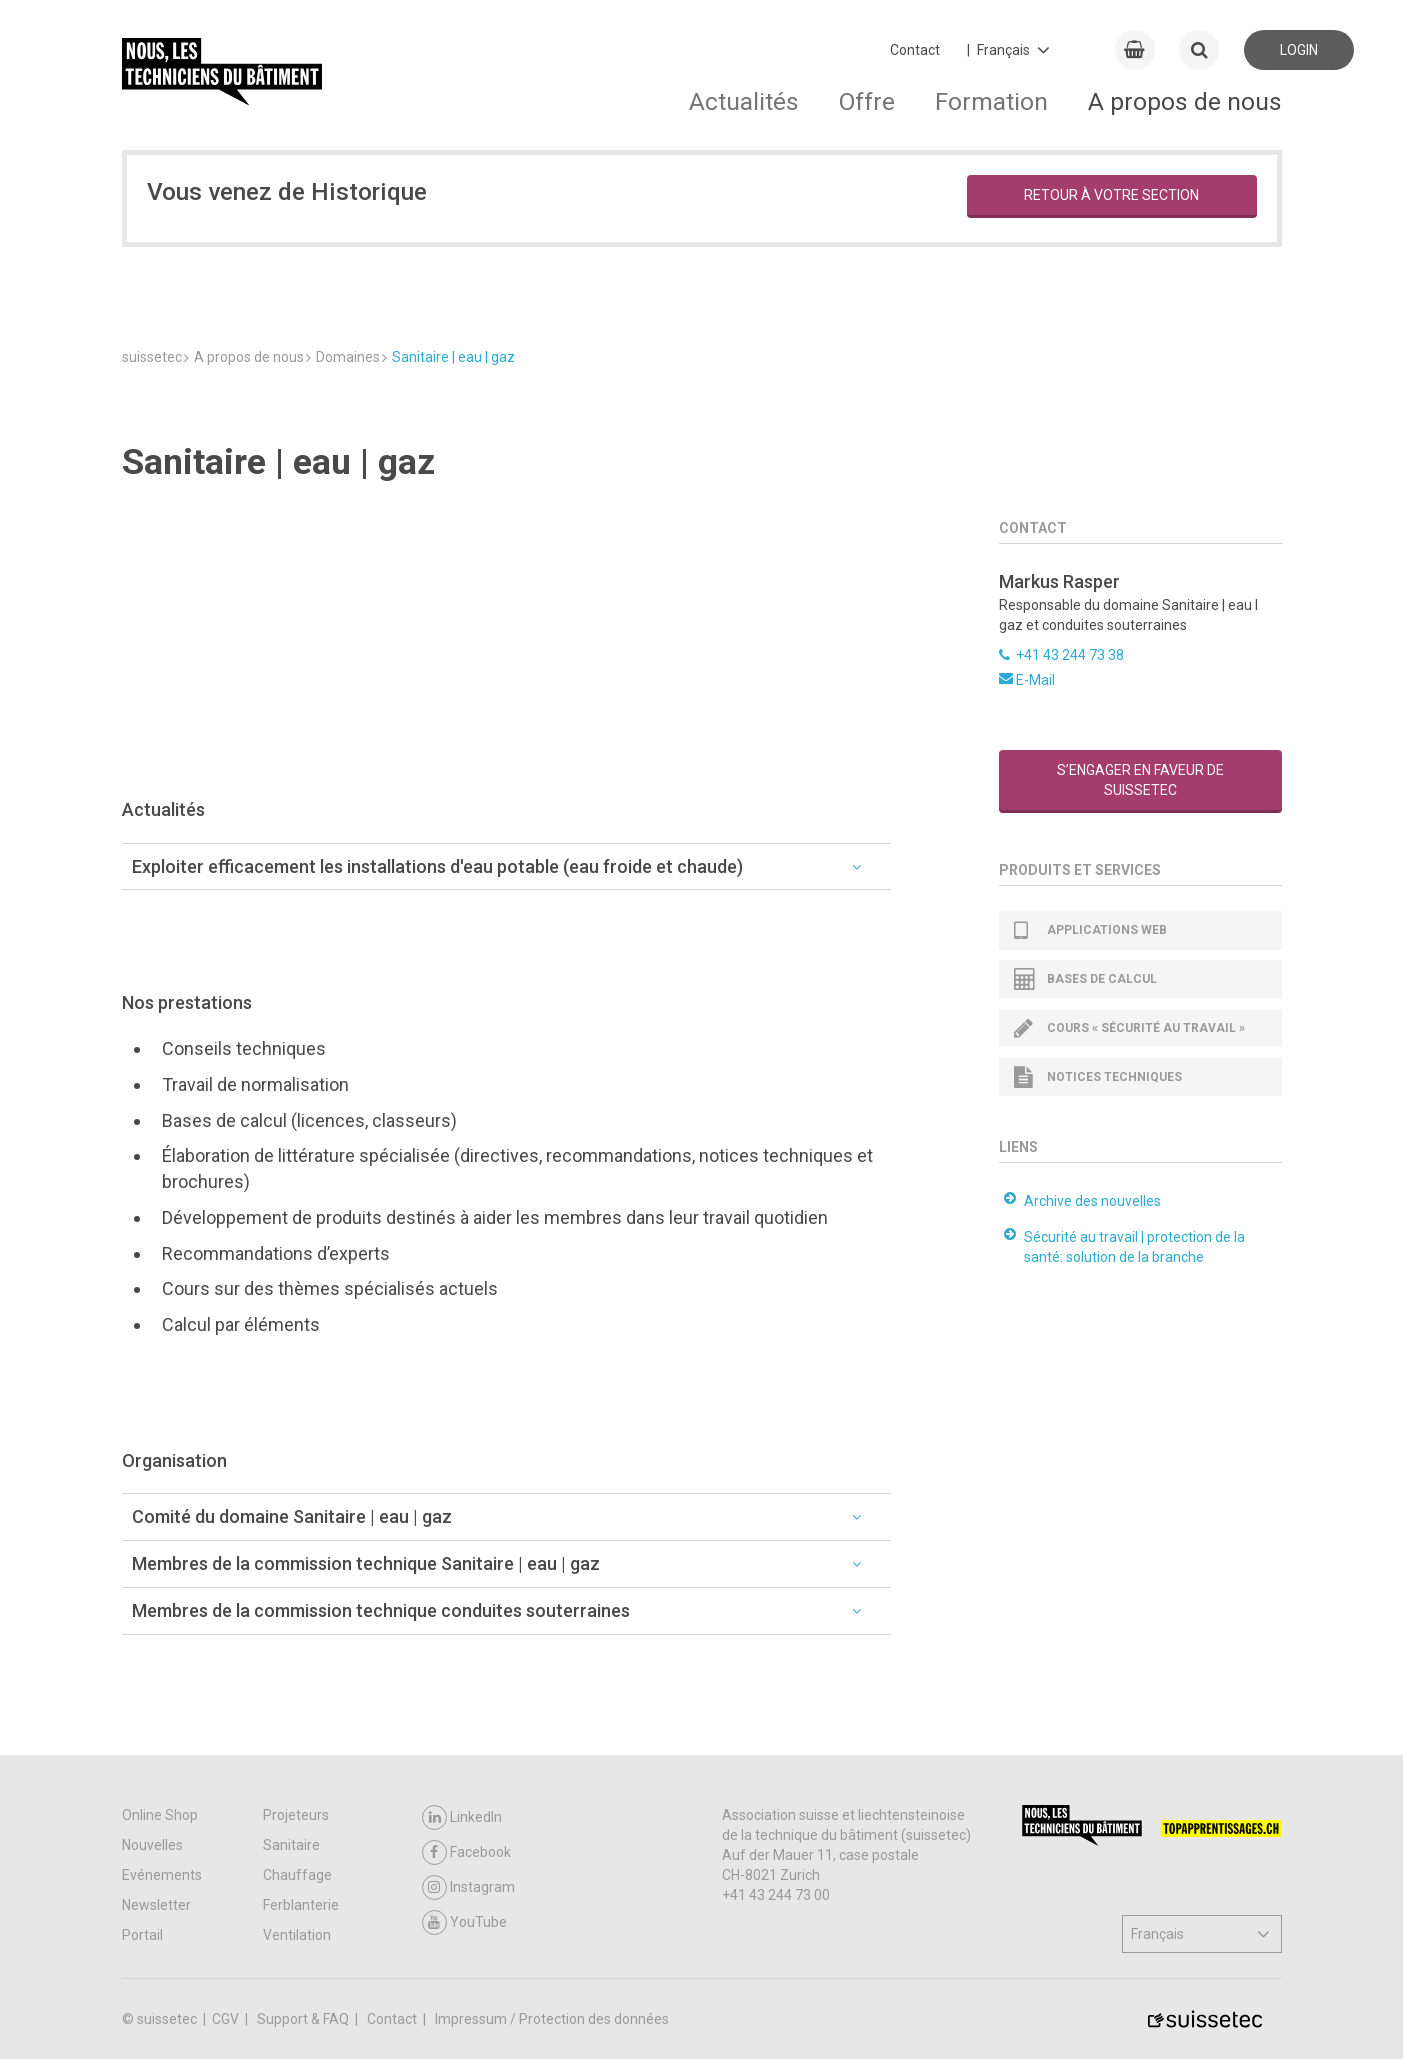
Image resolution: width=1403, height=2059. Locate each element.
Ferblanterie (301, 1905)
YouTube (464, 1922)
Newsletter (156, 1905)
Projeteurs (296, 1815)
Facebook (466, 1852)
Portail (142, 1935)
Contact (915, 50)
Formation (991, 101)
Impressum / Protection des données (552, 2019)
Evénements (162, 1875)
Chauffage (297, 1875)
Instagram (468, 1887)
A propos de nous (1185, 101)
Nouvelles (152, 1845)
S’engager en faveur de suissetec (1140, 780)
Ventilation (297, 1935)
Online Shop (160, 1815)
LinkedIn (462, 1817)
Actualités (744, 101)
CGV (227, 2019)
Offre (867, 101)
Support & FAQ (304, 2019)
